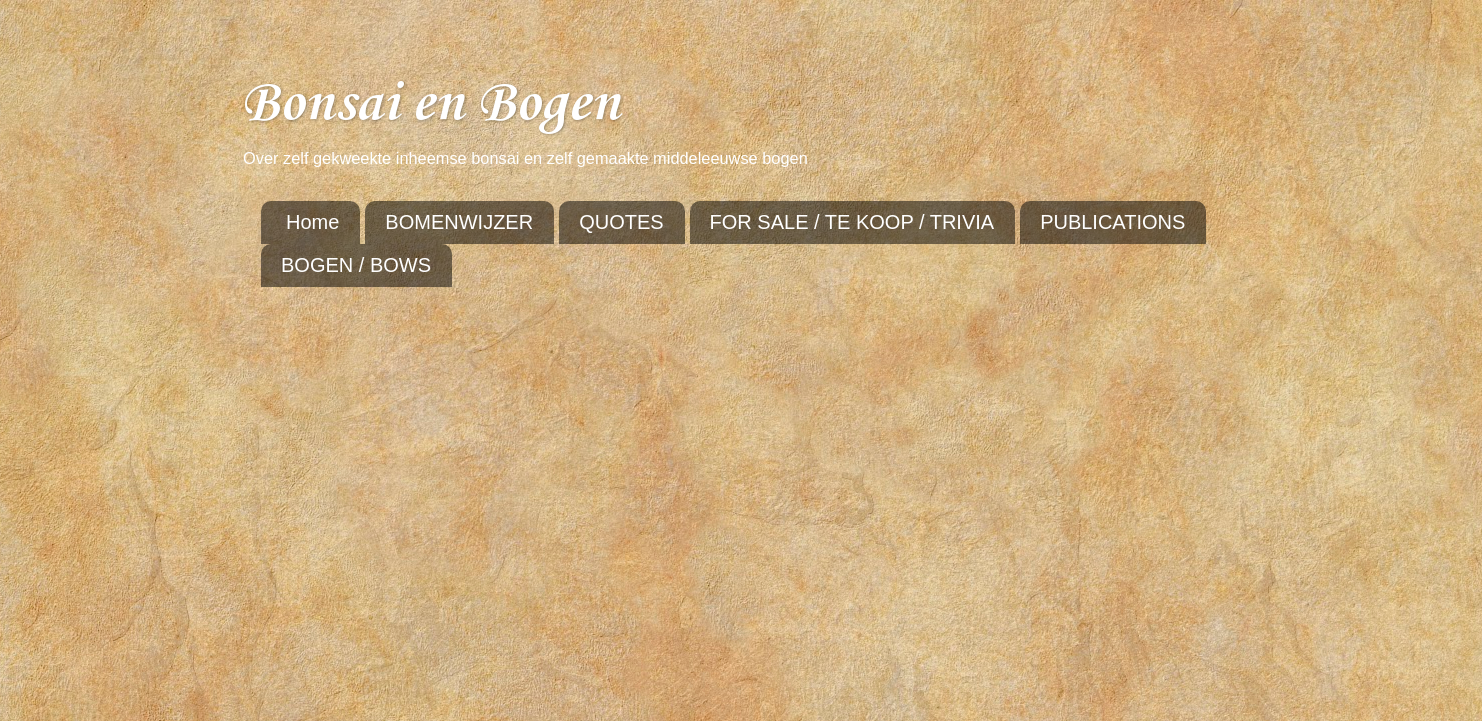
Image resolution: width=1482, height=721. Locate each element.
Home (312, 222)
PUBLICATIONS (1112, 222)
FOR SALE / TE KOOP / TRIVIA (852, 222)
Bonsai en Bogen (430, 104)
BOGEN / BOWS (356, 265)
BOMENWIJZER (459, 222)
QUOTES (621, 222)
